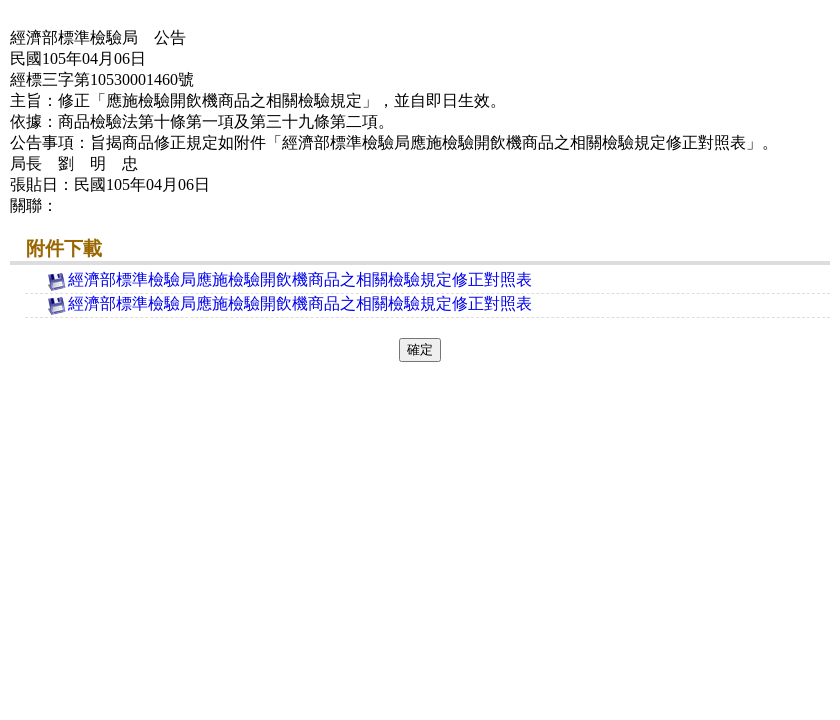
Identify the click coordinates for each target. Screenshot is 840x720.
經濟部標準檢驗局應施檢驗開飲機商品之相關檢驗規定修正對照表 (288, 279)
